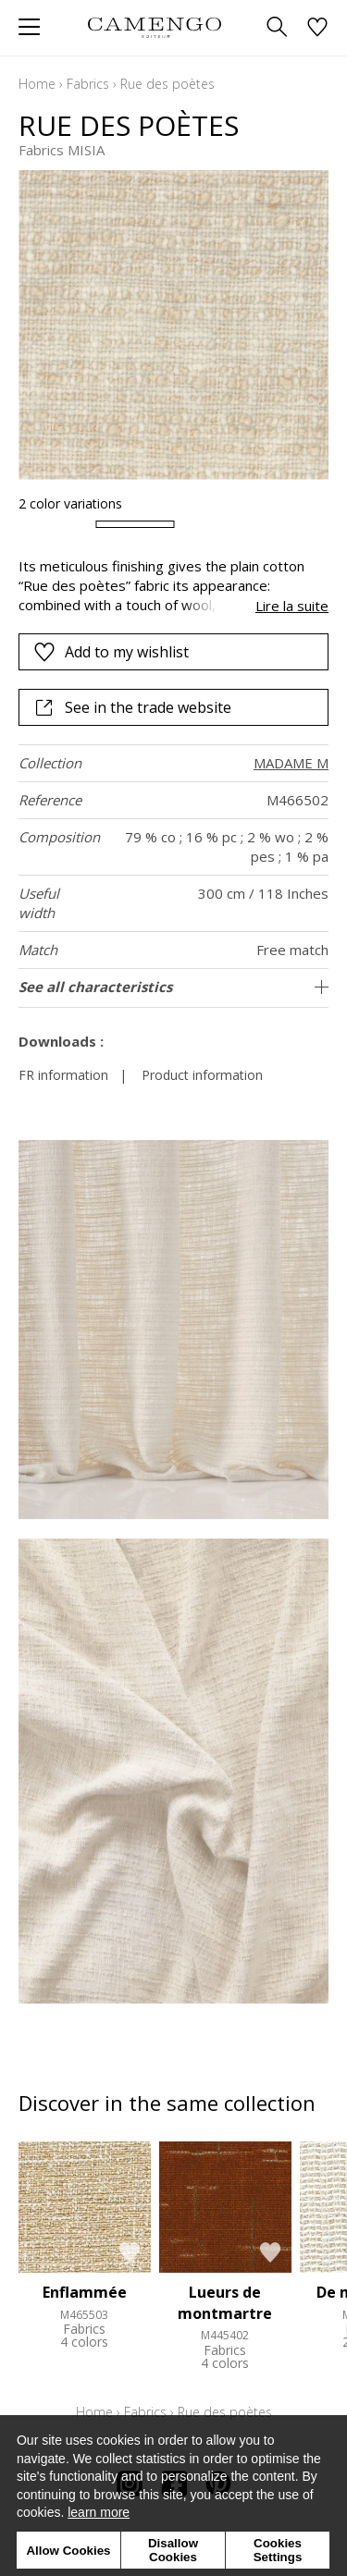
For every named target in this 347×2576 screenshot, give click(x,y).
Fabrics (88, 83)
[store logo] (155, 27)
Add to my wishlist (111, 652)
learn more (99, 2512)
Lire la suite (291, 605)
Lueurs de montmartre (225, 2302)
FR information (63, 1075)
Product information (202, 1075)
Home (37, 83)
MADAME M (291, 763)
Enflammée (85, 2292)
